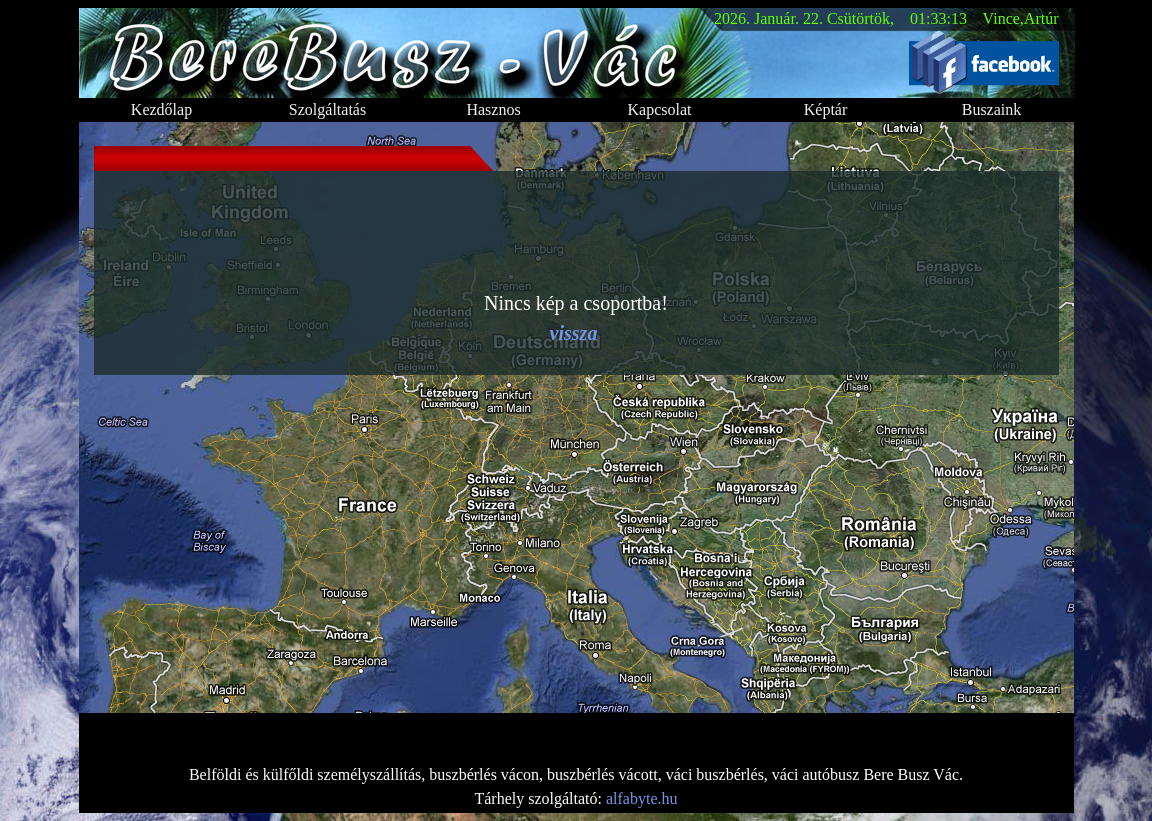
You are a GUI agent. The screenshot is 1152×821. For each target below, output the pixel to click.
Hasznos (493, 109)
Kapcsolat (660, 109)
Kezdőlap (161, 109)
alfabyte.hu (642, 798)
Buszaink (992, 109)
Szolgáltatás (327, 109)
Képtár (826, 109)
